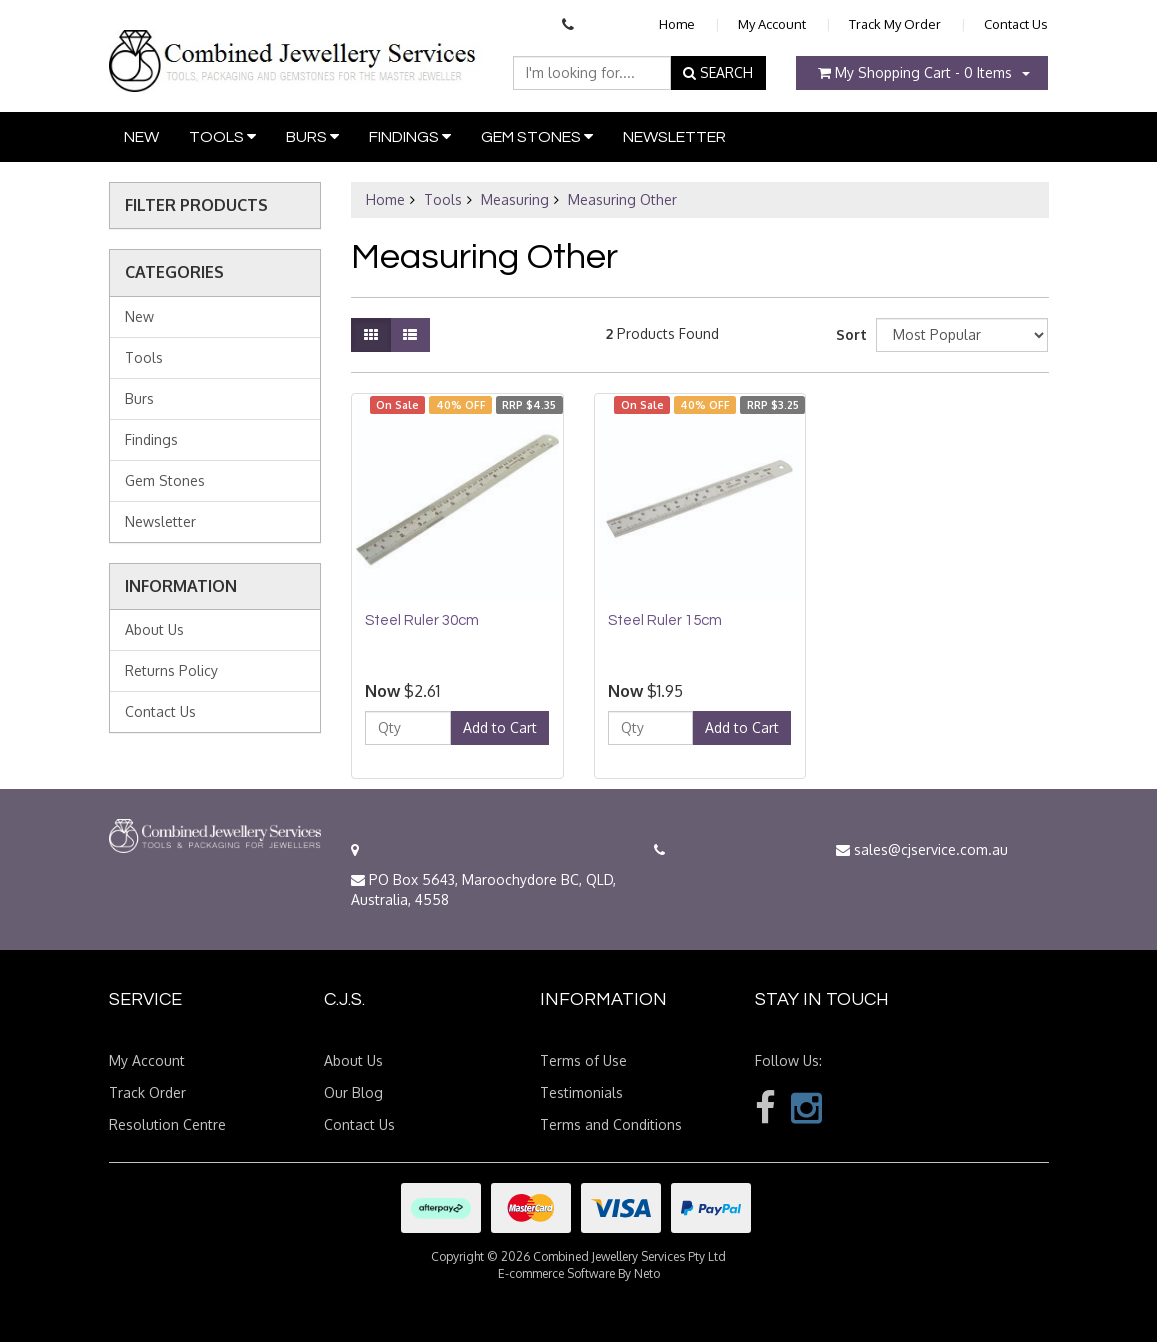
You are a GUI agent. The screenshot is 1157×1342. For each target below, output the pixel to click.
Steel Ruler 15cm (665, 620)
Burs (312, 136)
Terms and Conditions (611, 1124)
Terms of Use (583, 1060)
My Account (772, 24)
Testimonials (581, 1092)
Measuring (515, 199)
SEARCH (718, 72)
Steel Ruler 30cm (422, 620)
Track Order (147, 1092)
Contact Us (1016, 24)
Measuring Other (622, 199)
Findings (410, 136)
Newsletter (674, 137)
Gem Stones (537, 136)
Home (677, 24)
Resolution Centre (167, 1124)
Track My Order (895, 24)
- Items (915, 72)
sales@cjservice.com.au (922, 849)
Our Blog (353, 1092)
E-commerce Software (556, 1273)
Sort (848, 334)
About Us (154, 629)
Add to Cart (500, 727)
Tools (222, 136)
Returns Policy (171, 670)
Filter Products (196, 206)
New (141, 137)
